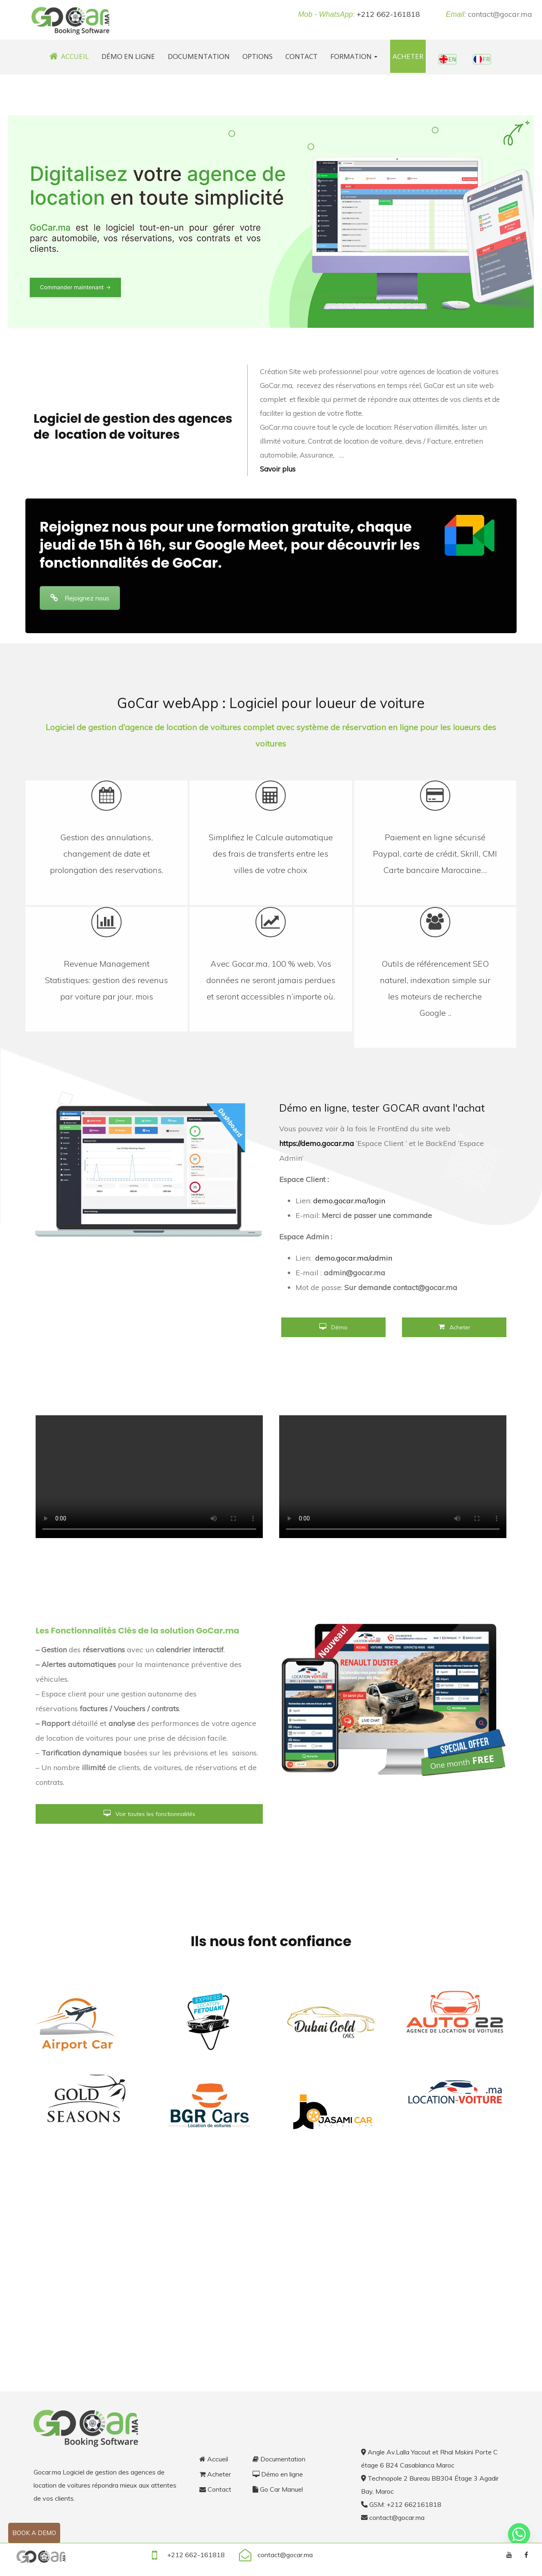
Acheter (408, 56)
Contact (301, 56)
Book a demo (34, 2533)
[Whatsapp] (519, 2534)
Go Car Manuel (278, 2489)
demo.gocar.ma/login (349, 1200)
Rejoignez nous (79, 598)
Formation (353, 56)
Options (257, 56)
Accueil (69, 56)
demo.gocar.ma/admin (353, 1258)
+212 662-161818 (388, 14)
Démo (333, 1327)
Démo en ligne (128, 56)
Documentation (199, 56)
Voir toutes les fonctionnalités (149, 1814)
